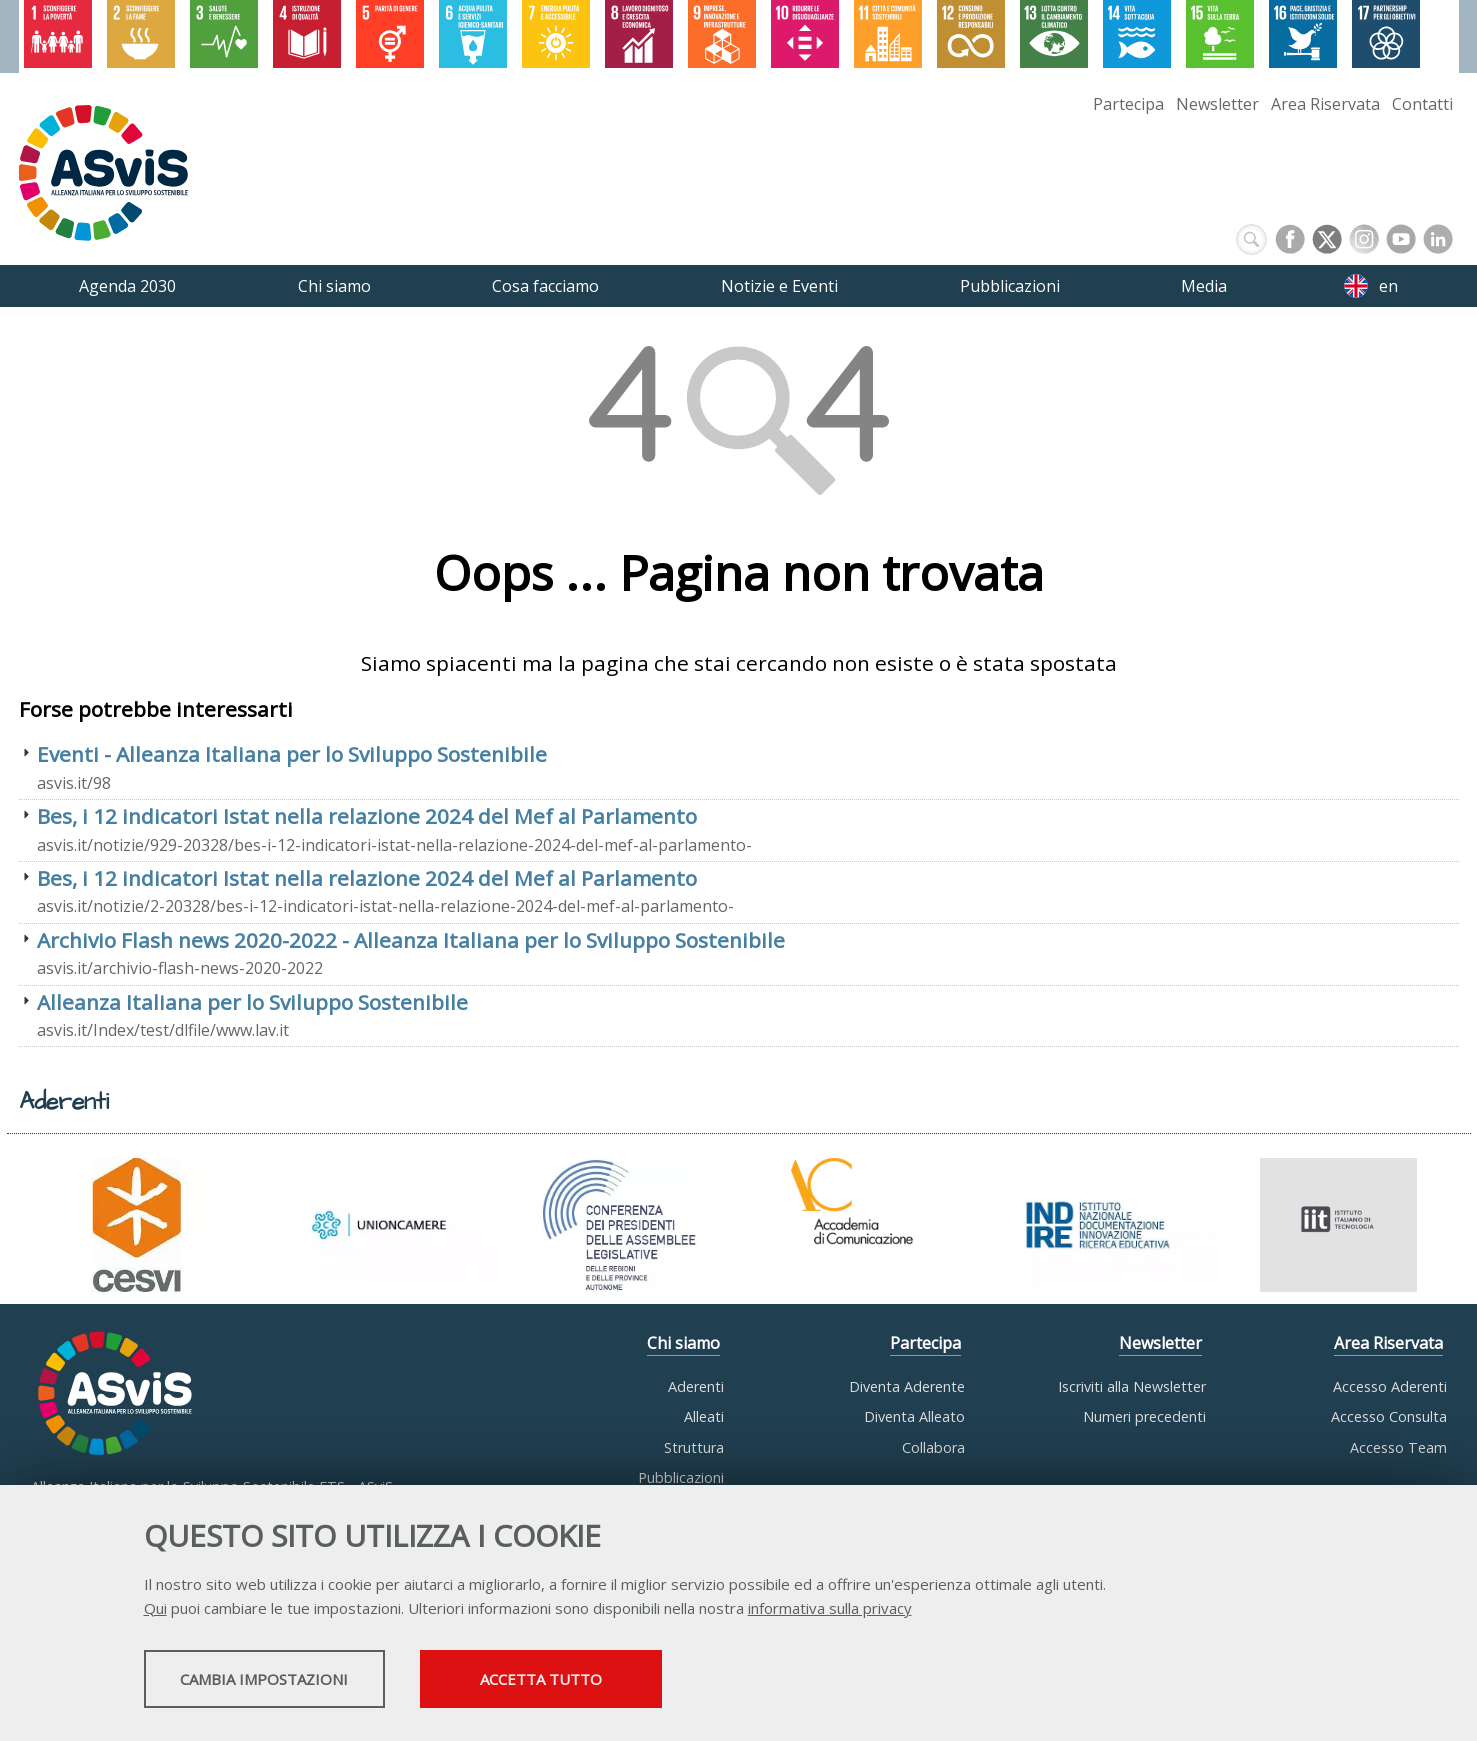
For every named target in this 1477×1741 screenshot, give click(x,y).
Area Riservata (1325, 104)
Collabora (933, 1447)
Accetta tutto (661, 1682)
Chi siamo (683, 1343)
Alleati (704, 1416)
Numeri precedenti (1144, 1416)
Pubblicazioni (681, 1477)
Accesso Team (1398, 1447)
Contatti (1422, 104)
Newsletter (1217, 104)
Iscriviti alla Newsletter (1132, 1386)
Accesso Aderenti (1390, 1386)
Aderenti (696, 1386)
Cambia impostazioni (301, 1682)
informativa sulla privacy (830, 1611)
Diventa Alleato (914, 1416)
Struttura (694, 1447)
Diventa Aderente (907, 1386)
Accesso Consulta (1389, 1416)
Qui (155, 1611)
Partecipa (1128, 104)
